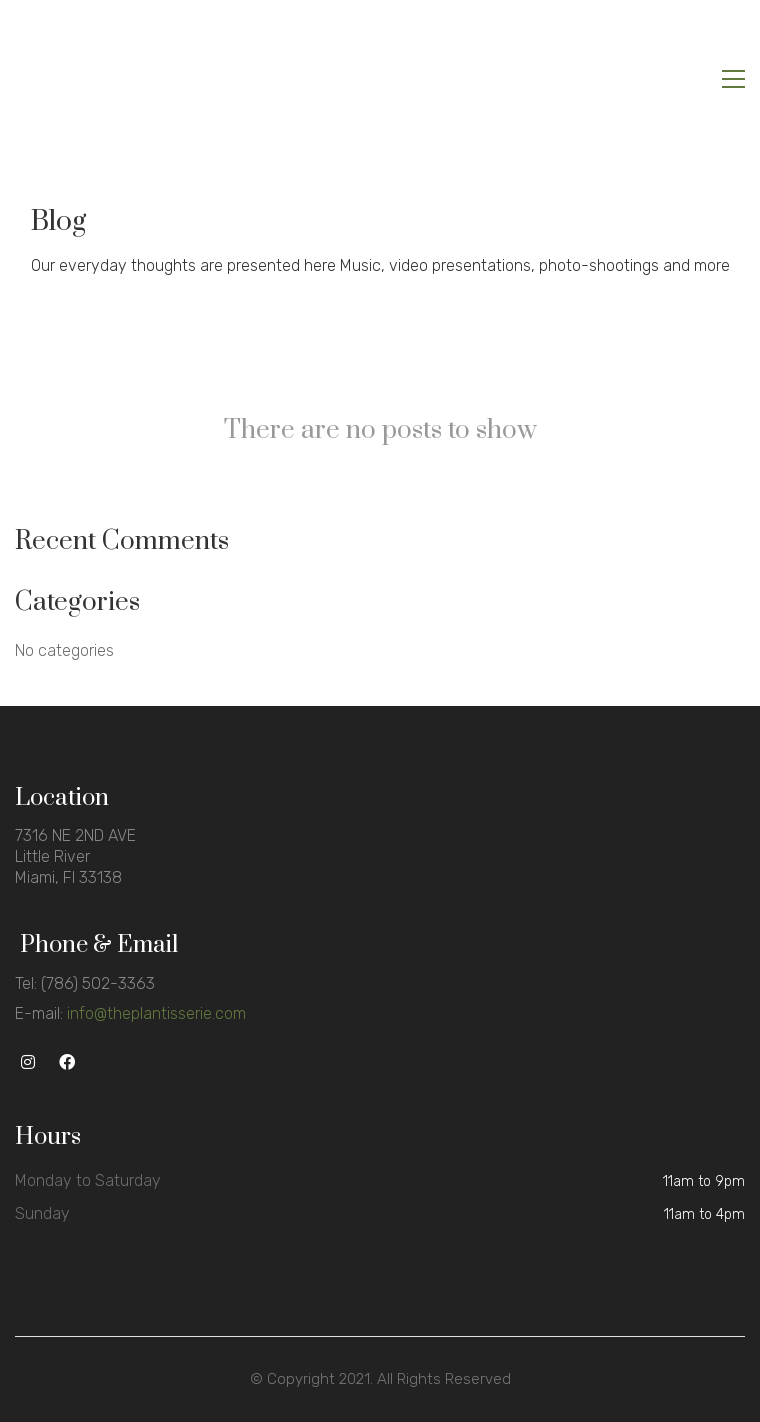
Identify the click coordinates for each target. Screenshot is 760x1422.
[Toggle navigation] (733, 79)
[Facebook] (66, 1062)
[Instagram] (27, 1062)
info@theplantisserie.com (156, 1013)
